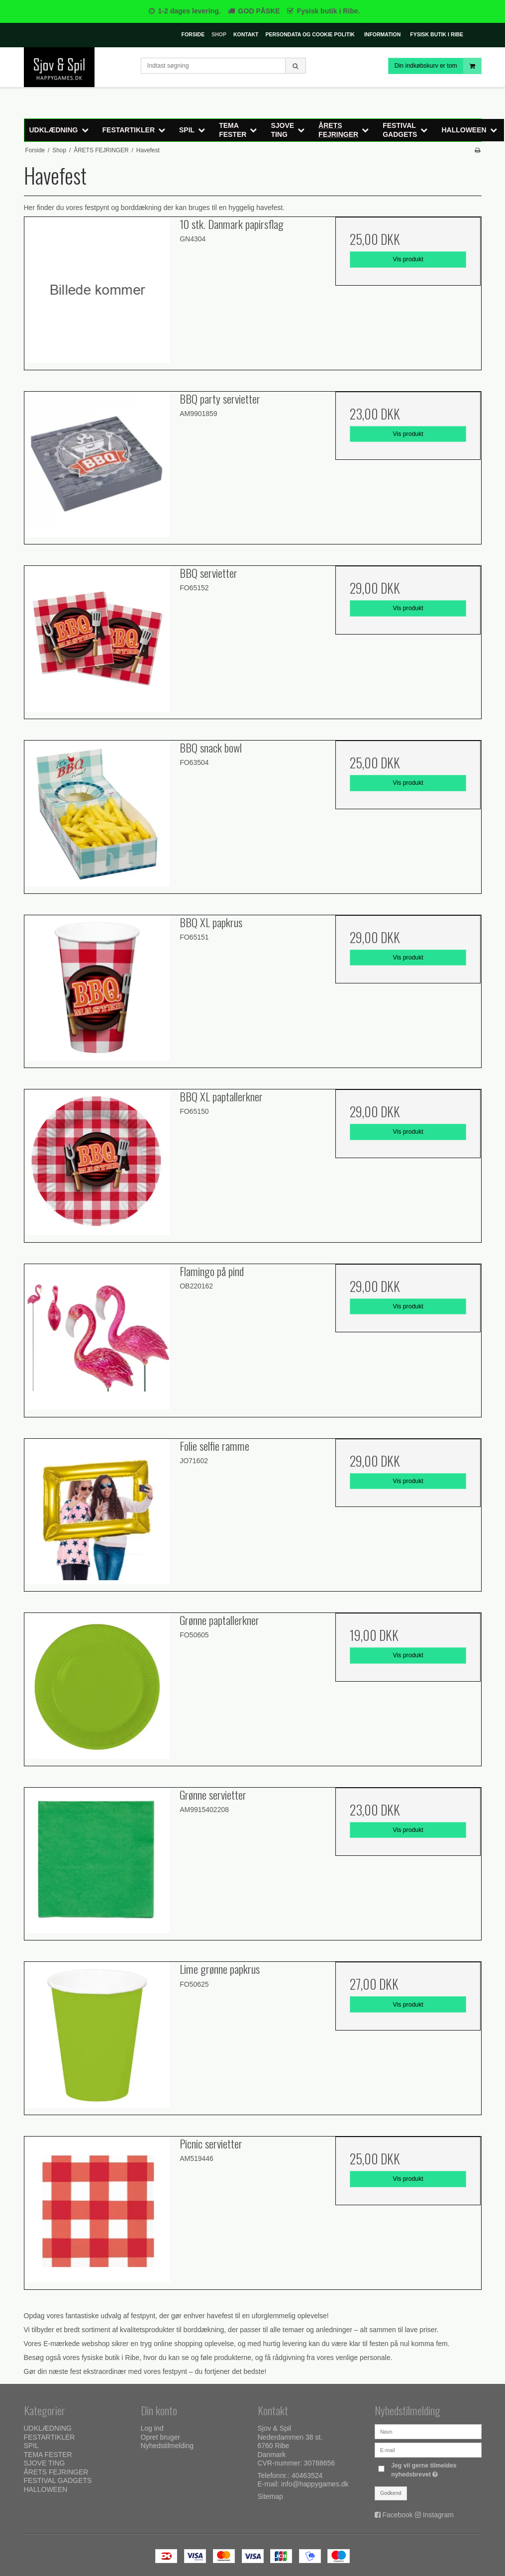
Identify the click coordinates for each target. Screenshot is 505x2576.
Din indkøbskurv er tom (438, 66)
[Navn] (428, 2431)
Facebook (397, 2515)
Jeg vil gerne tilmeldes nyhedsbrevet (435, 2469)
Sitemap (270, 2496)
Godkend (391, 2493)
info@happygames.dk (315, 2484)
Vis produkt (408, 259)
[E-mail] (428, 2450)
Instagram (438, 2515)
